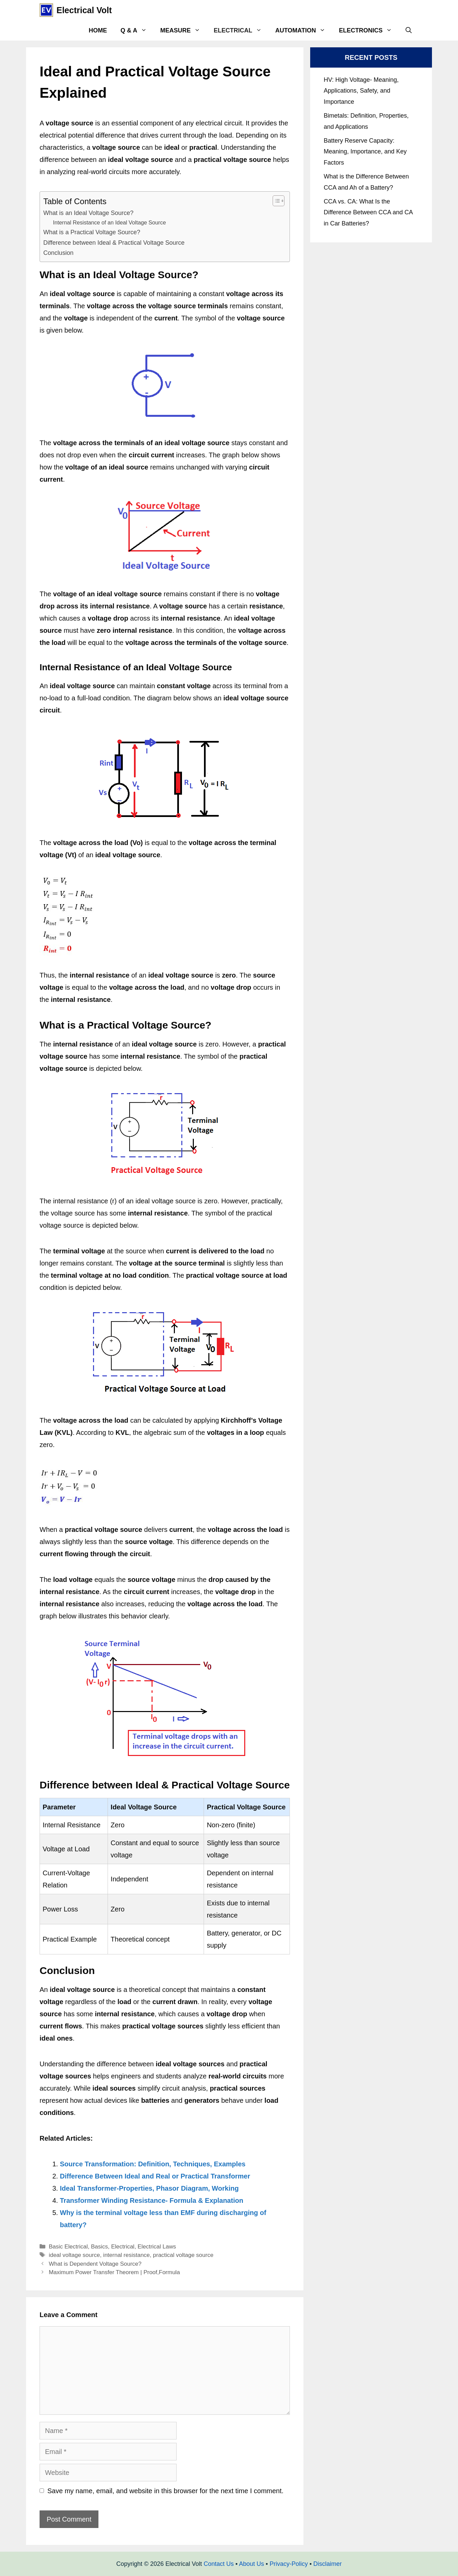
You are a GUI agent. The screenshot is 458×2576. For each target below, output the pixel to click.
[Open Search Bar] (408, 30)
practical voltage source (183, 2255)
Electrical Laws (157, 2246)
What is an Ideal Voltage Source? (88, 213)
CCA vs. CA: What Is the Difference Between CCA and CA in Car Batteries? (368, 212)
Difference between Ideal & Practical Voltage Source (114, 242)
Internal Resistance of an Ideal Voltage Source (109, 222)
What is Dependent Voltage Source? (95, 2264)
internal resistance (126, 2255)
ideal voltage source (74, 2255)
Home (98, 30)
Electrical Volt (84, 10)
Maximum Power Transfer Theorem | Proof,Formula (114, 2272)
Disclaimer (327, 2563)
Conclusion (58, 252)
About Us (251, 2563)
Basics (99, 2246)
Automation (303, 30)
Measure (183, 30)
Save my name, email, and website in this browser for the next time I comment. (165, 2491)
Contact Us (219, 2563)
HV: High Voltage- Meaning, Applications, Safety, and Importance (361, 90)
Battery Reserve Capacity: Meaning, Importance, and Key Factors (365, 151)
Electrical (241, 30)
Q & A (136, 30)
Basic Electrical (68, 2246)
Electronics (369, 30)
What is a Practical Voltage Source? (91, 232)
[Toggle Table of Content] (275, 201)
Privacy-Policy (289, 2563)
